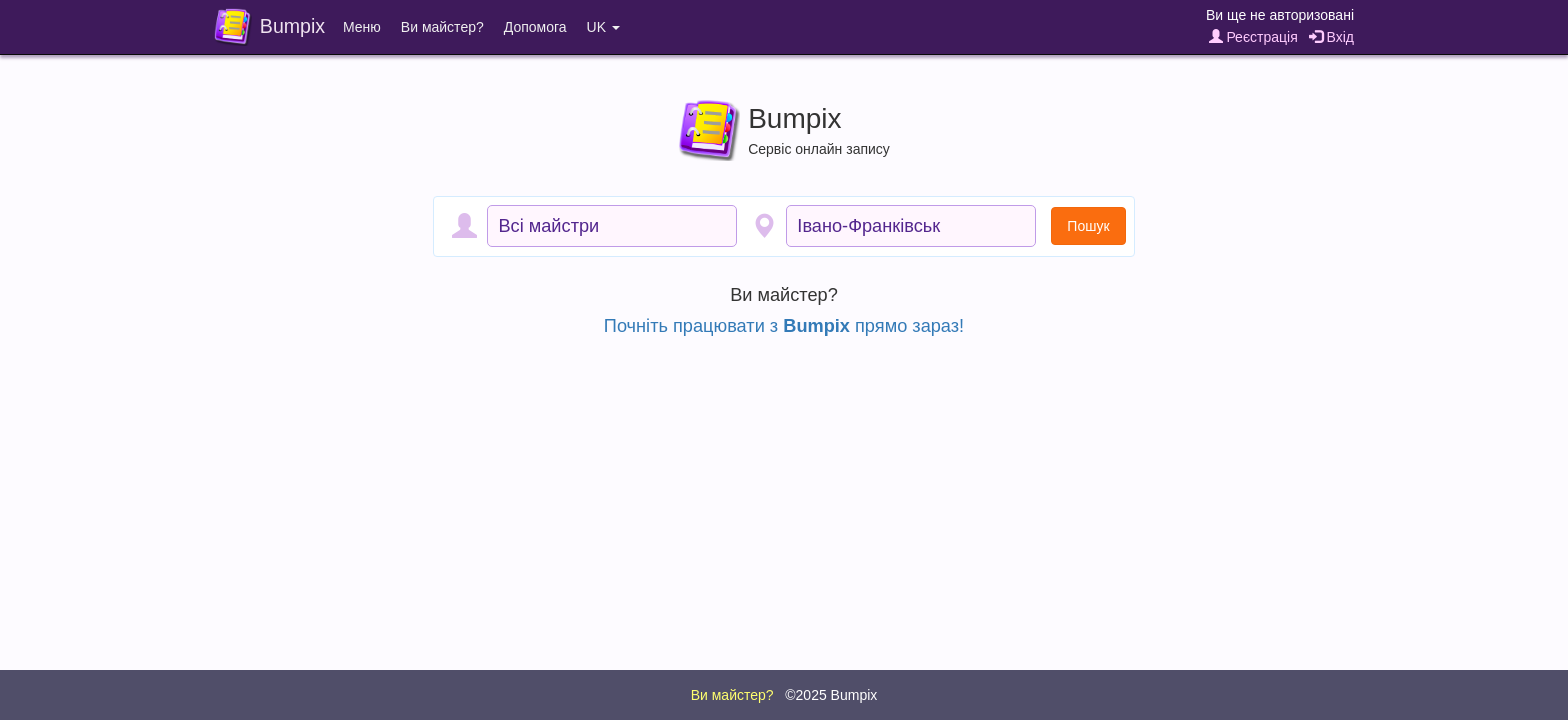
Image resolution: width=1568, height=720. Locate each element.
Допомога (535, 27)
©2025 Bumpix (831, 695)
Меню (362, 27)
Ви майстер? (442, 27)
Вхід (1331, 37)
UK (603, 27)
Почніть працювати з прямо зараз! (784, 326)
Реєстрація (1253, 37)
